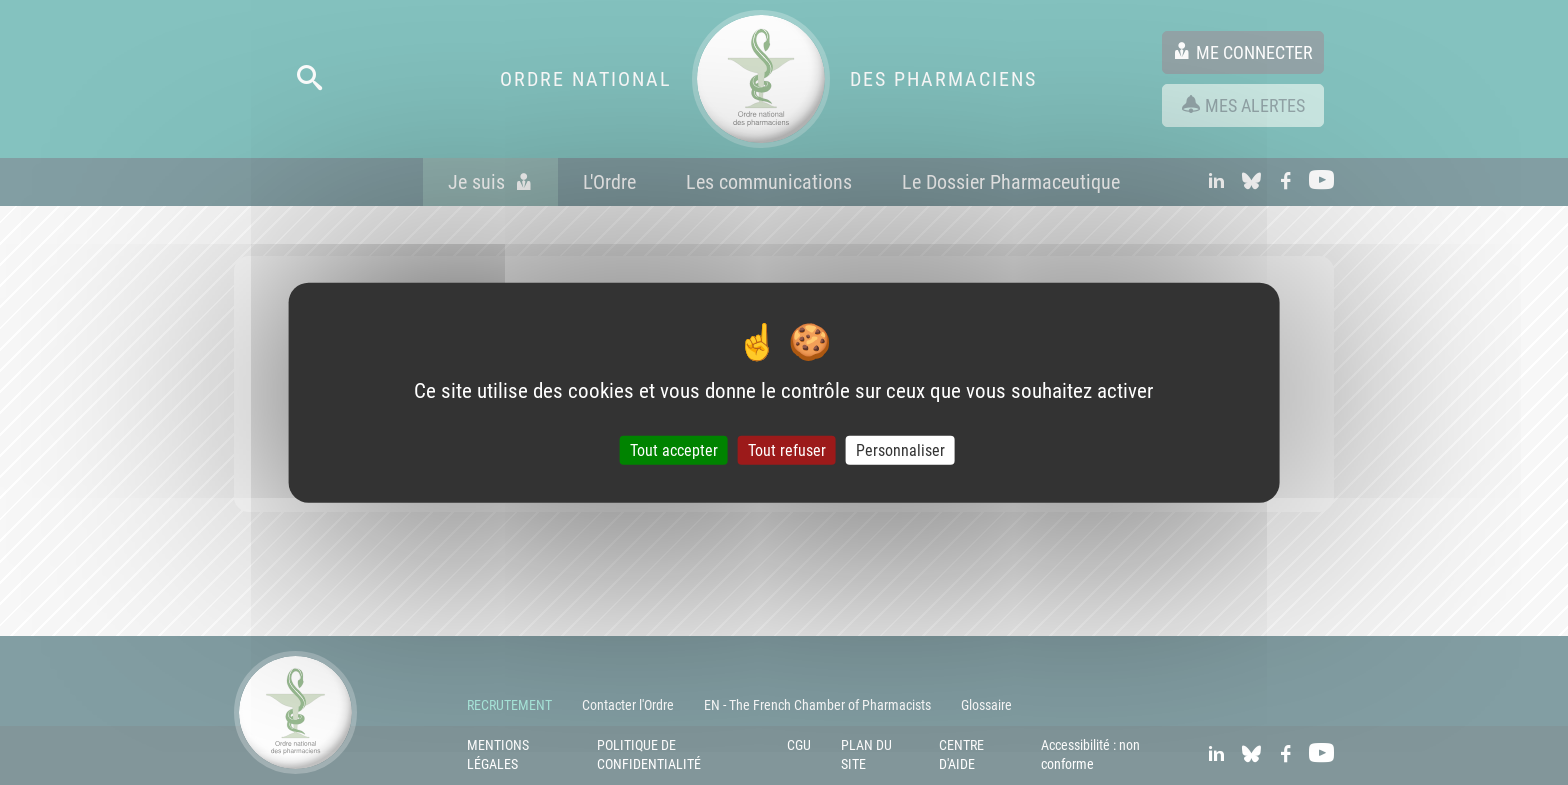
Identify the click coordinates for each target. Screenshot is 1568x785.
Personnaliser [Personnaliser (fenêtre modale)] (900, 450)
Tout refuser (787, 450)
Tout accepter (674, 450)
